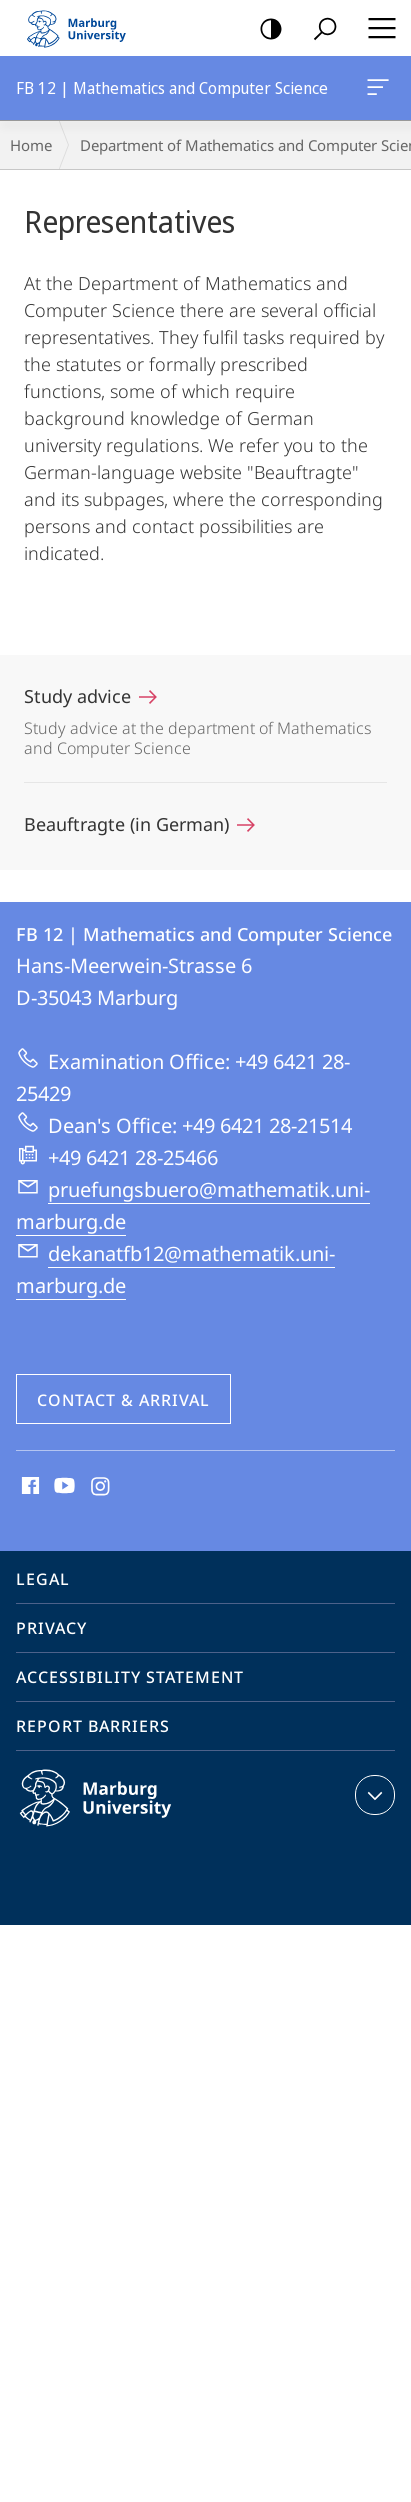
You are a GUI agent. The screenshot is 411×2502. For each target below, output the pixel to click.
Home (31, 145)
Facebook (28, 1487)
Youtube (62, 1487)
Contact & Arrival (123, 1400)
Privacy (51, 1628)
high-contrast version (264, 29)
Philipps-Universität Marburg (117, 1814)
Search (318, 29)
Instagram (101, 1487)
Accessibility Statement (130, 1677)
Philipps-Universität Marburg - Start (85, 28)
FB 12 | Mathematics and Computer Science (376, 91)
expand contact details (372, 1795)
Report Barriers (93, 1726)
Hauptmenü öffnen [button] (376, 28)
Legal (43, 1579)
